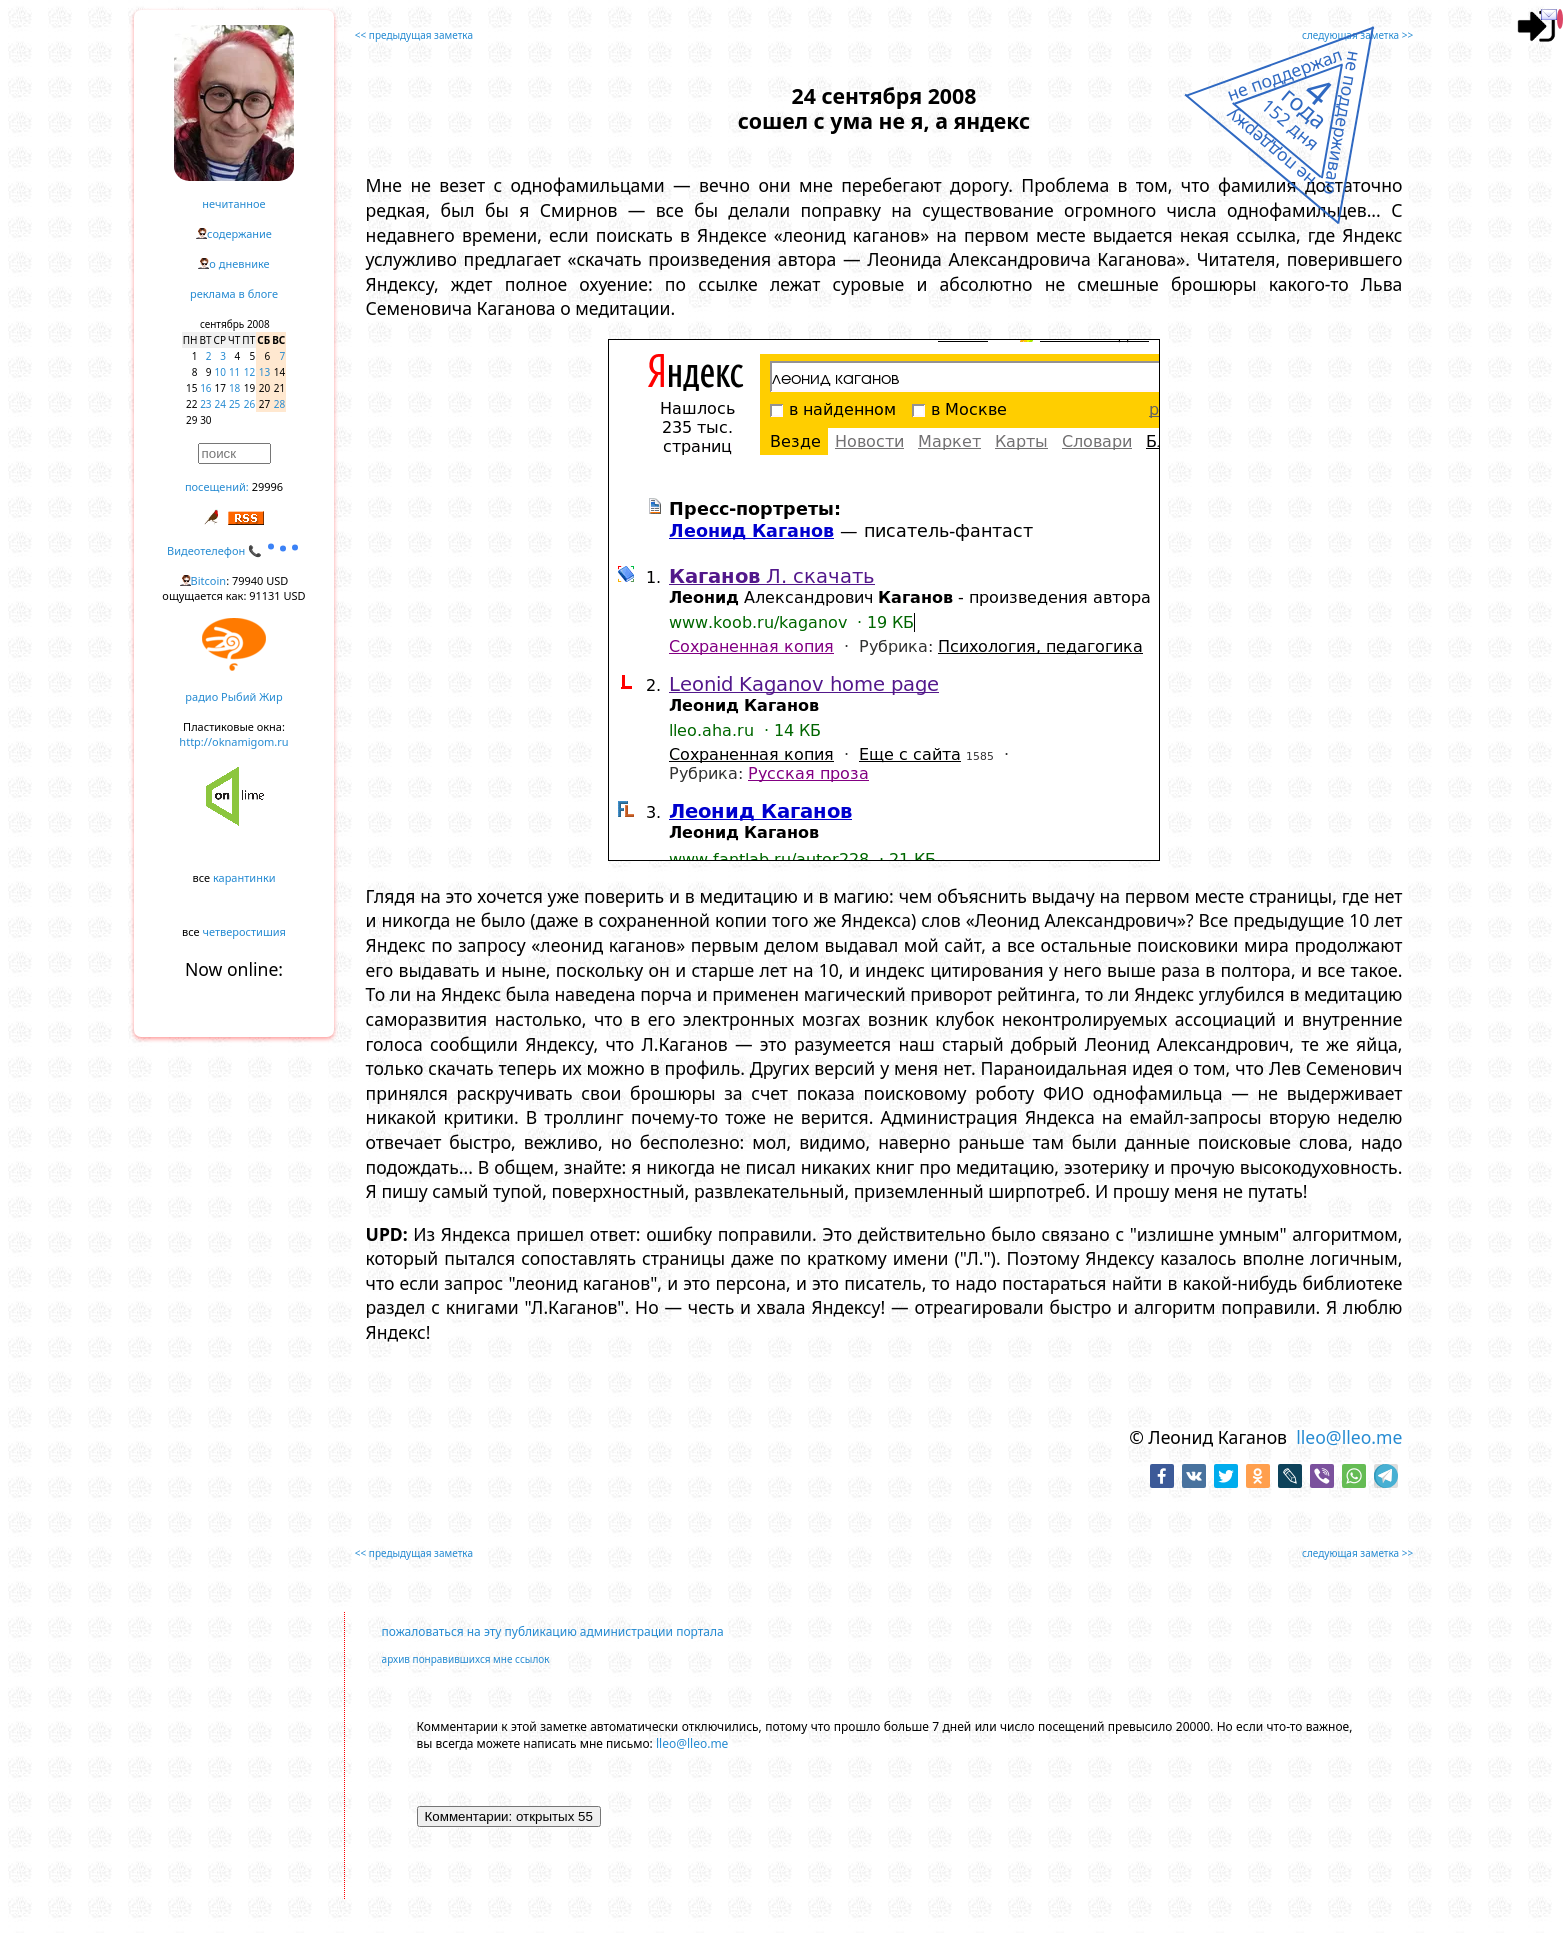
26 (249, 404)
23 (205, 404)
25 (234, 404)
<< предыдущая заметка (414, 35)
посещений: (217, 486)
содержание (239, 233)
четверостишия (244, 931)
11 (234, 372)
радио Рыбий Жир (233, 696)
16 (205, 388)
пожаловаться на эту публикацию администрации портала (553, 1631)
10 (220, 372)
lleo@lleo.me (1349, 1437)
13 (264, 372)
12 (249, 372)
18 (234, 388)
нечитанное (233, 203)
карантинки (244, 877)
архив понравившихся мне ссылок (466, 1659)
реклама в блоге (234, 293)
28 (279, 404)
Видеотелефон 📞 (234, 550)
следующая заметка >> (1357, 35)
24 (220, 404)
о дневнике (239, 263)
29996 (267, 486)
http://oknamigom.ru (233, 741)
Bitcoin (209, 580)
